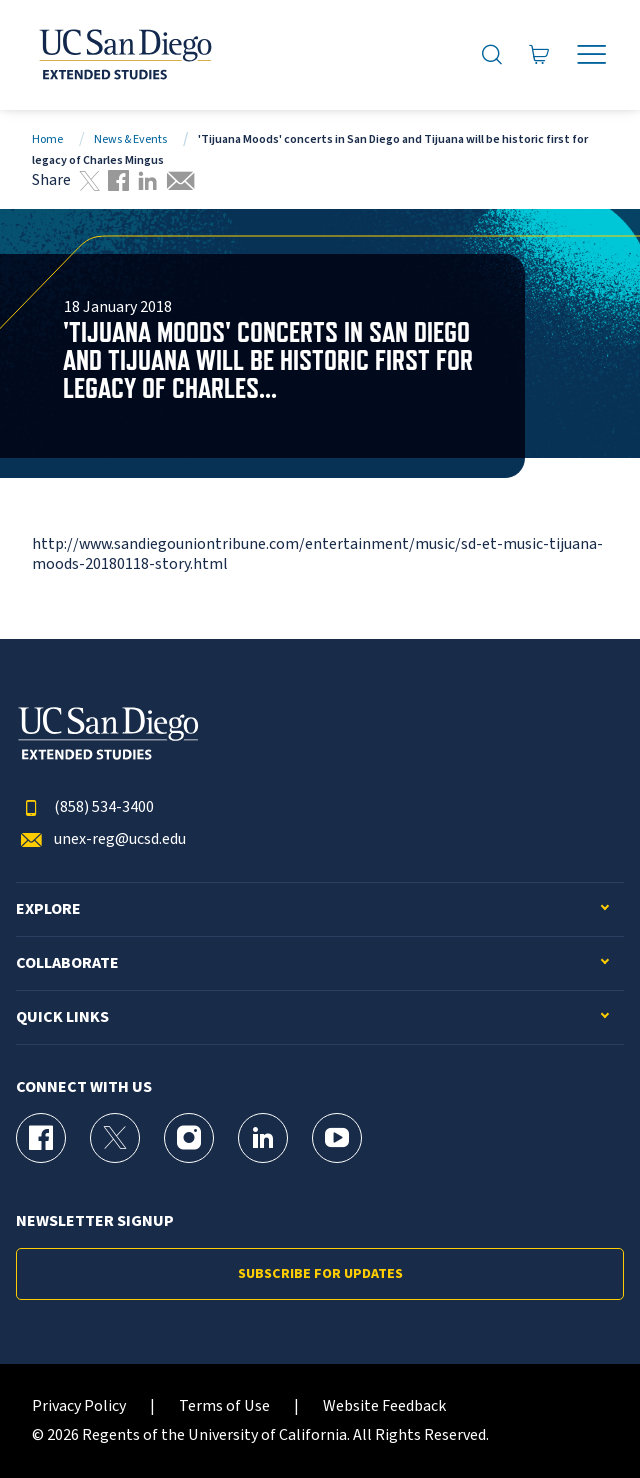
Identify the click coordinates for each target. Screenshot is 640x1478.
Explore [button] (48, 909)
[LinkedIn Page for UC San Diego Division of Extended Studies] (263, 1138)
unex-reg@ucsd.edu (101, 839)
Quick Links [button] (62, 1017)
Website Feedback (384, 1406)
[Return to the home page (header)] (124, 55)
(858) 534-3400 (85, 807)
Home (47, 139)
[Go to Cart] (539, 54)
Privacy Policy (79, 1406)
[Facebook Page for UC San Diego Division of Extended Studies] (41, 1138)
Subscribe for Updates (320, 1274)
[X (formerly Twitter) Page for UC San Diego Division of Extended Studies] (115, 1138)
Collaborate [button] (67, 963)
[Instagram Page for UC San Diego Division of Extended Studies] (189, 1138)
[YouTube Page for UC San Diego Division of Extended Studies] (337, 1138)
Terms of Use (224, 1406)
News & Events (130, 139)
